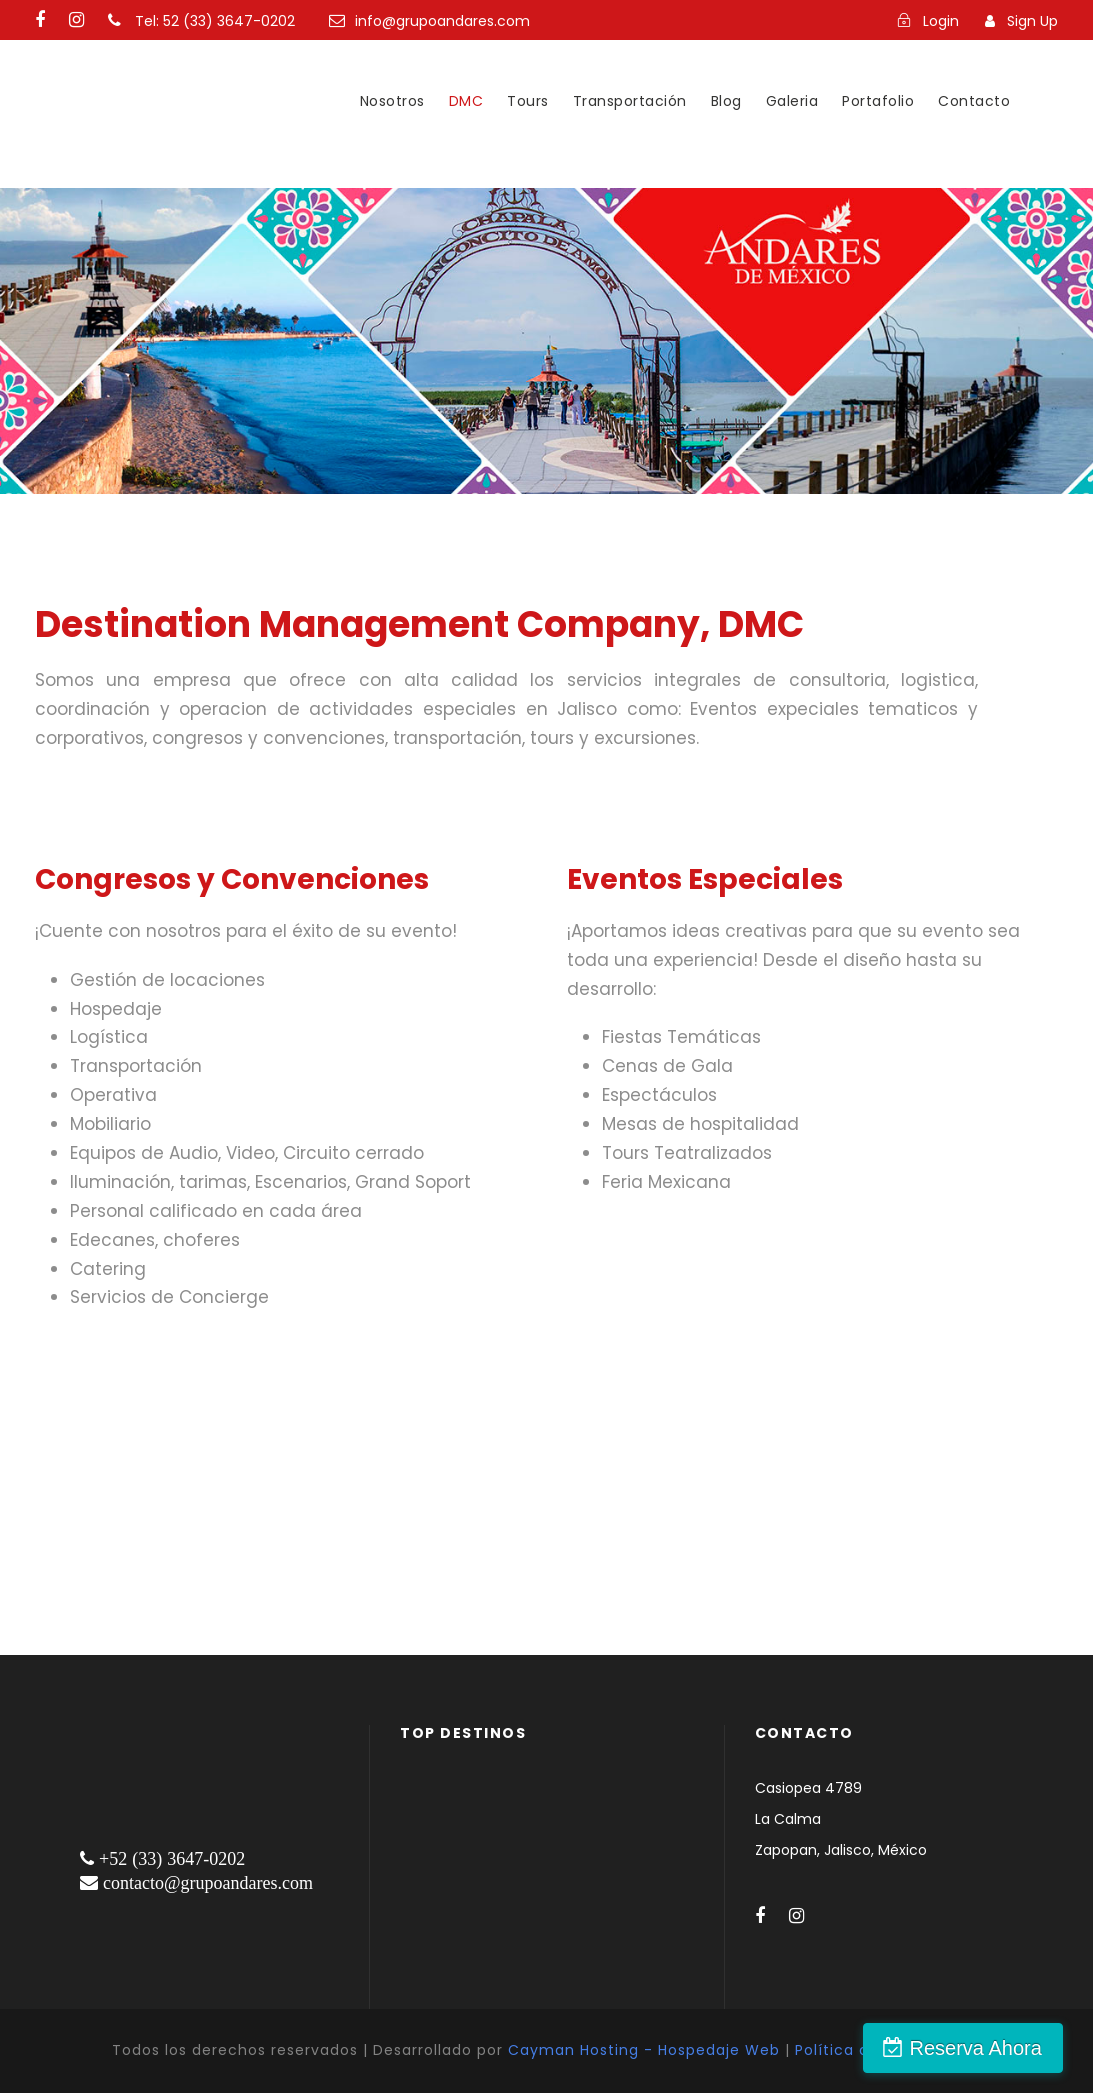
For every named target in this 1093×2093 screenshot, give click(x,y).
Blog (726, 101)
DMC (466, 101)
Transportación (630, 101)
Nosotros (392, 101)
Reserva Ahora (986, 2048)
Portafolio (878, 101)
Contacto (974, 101)
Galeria (792, 101)
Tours (528, 101)
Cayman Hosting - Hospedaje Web (644, 2050)
